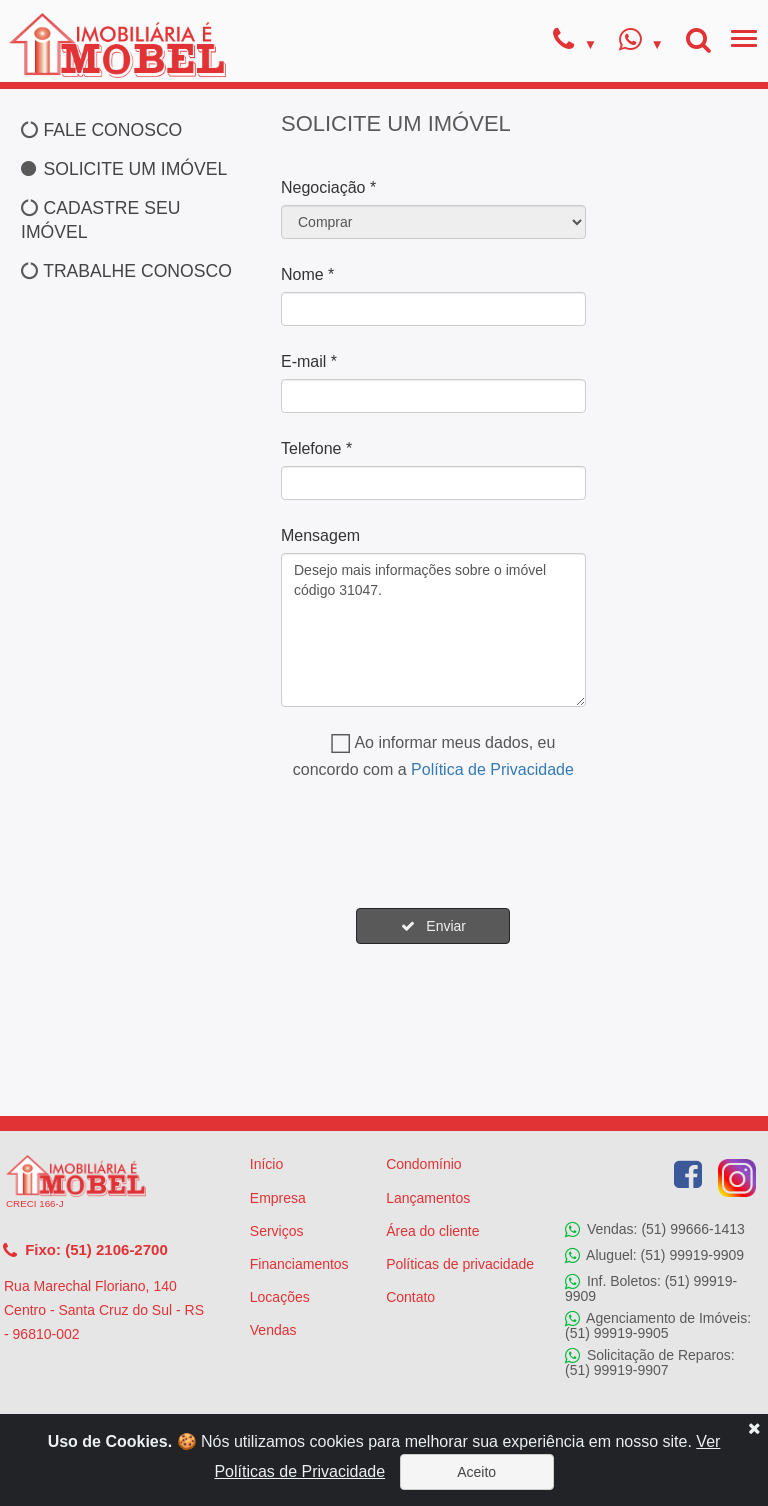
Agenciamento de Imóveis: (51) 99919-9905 (658, 1325)
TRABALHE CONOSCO (126, 271)
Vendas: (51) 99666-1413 (655, 1229)
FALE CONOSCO (101, 130)
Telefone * (316, 448)
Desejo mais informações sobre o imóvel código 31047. (433, 630)
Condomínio (424, 1164)
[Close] (754, 1428)
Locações (280, 1297)
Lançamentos (428, 1198)
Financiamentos (299, 1264)
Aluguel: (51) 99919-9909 (654, 1255)
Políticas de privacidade (460, 1264)
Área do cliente (432, 1231)
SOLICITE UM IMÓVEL (124, 169)
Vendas (273, 1330)
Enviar (433, 926)
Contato (410, 1297)
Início (266, 1164)
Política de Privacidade (492, 769)
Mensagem (320, 535)
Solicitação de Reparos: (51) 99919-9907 (650, 1362)
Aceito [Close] (476, 1472)
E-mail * (309, 361)
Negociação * (328, 187)
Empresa (278, 1198)
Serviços (277, 1231)
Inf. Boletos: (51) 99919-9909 (651, 1287)
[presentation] (433, 845)
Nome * (307, 274)
